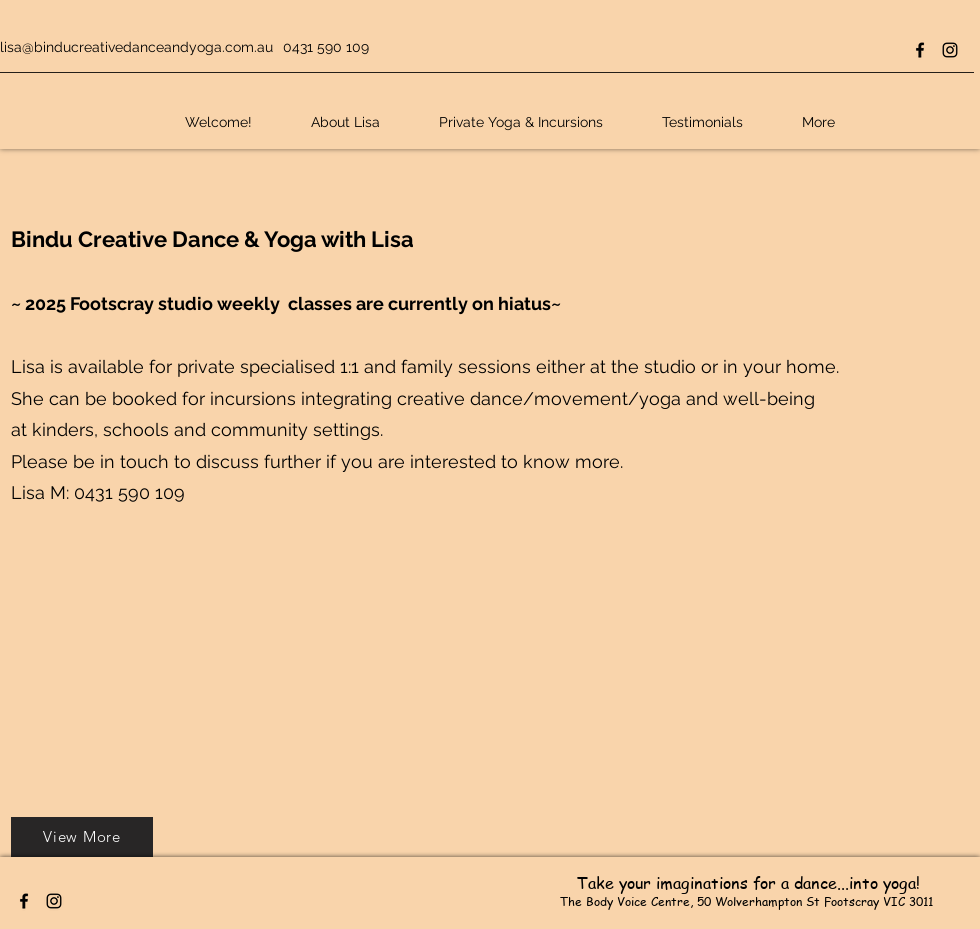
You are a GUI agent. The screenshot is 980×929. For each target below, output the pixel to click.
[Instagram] (950, 50)
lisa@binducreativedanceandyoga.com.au (136, 47)
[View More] (82, 837)
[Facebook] (920, 50)
